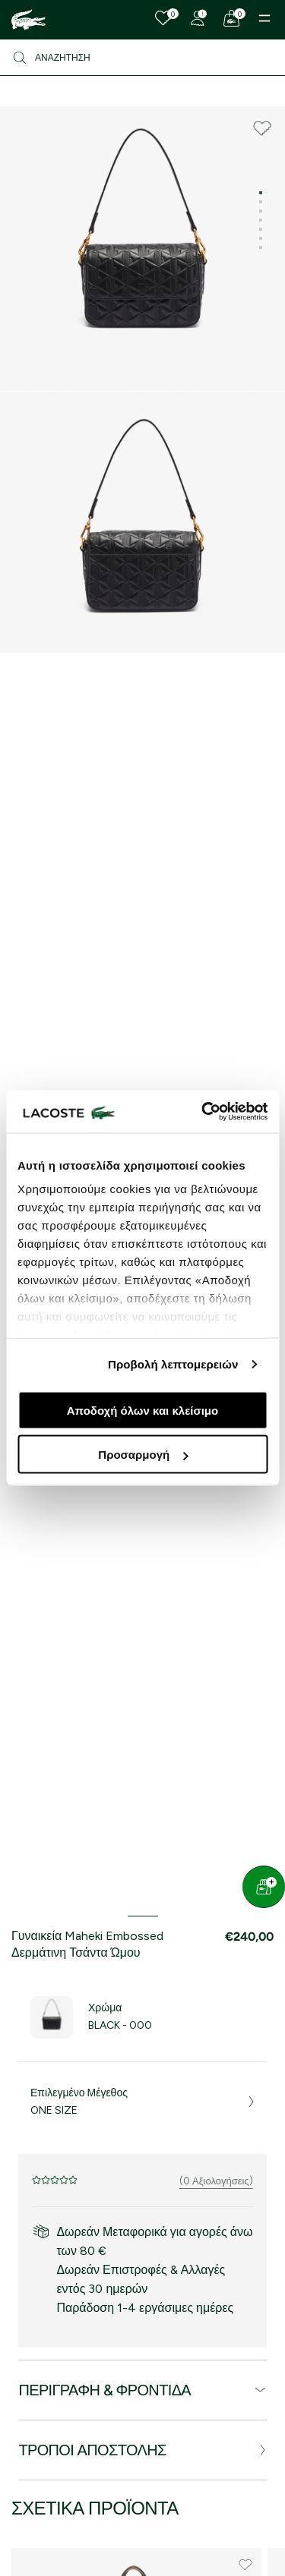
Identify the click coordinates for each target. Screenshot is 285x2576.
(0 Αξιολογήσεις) (216, 2181)
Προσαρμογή (143, 1454)
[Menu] (264, 18)
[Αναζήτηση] (142, 57)
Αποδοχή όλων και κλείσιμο (142, 1409)
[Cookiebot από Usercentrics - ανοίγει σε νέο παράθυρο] (203, 1112)
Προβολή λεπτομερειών (173, 1364)
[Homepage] (28, 20)
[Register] (197, 18)
